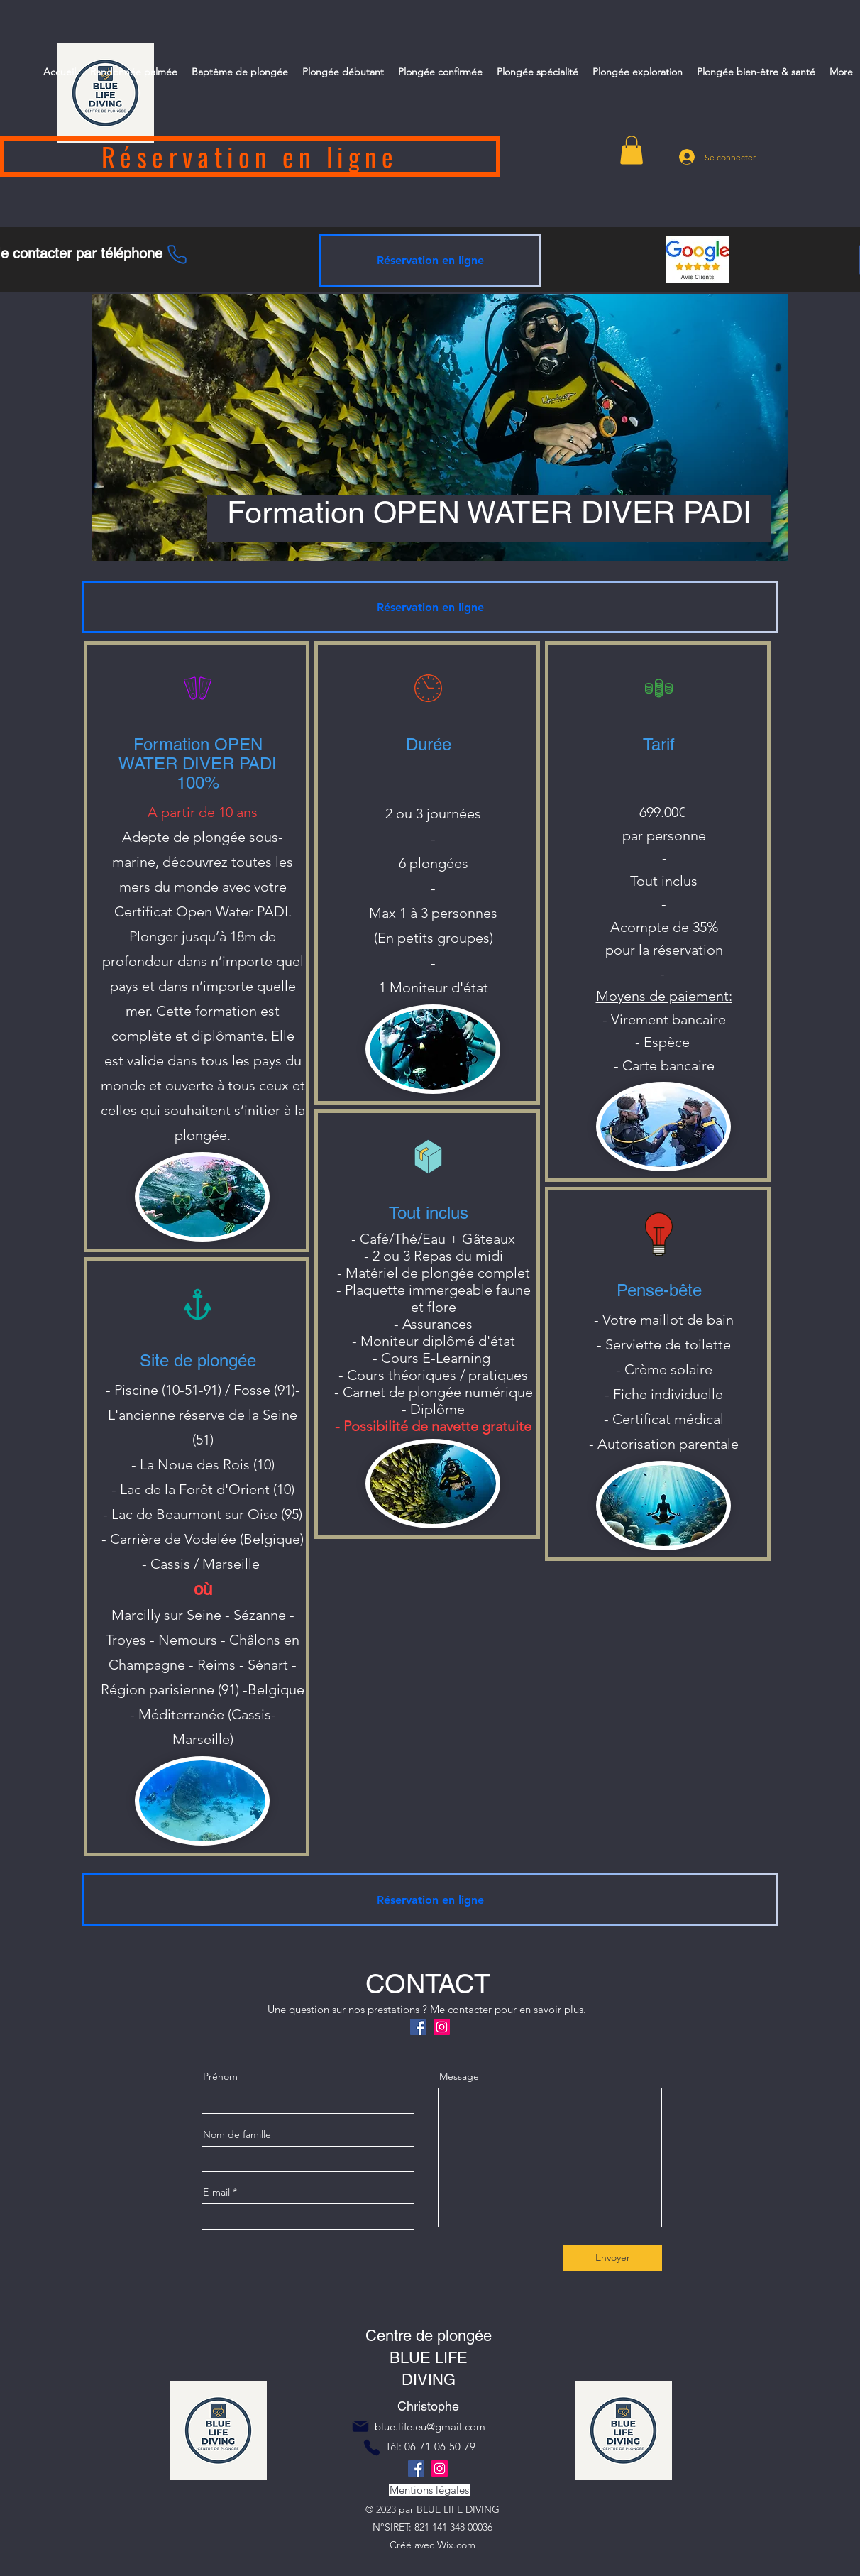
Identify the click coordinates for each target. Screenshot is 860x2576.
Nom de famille (237, 2134)
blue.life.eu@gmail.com (430, 2426)
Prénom (220, 2076)
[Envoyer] (612, 2258)
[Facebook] (418, 2027)
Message (459, 2076)
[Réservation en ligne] (430, 260)
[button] (631, 150)
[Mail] (360, 2426)
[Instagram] (442, 2027)
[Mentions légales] (429, 2490)
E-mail (216, 2192)
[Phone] (177, 254)
